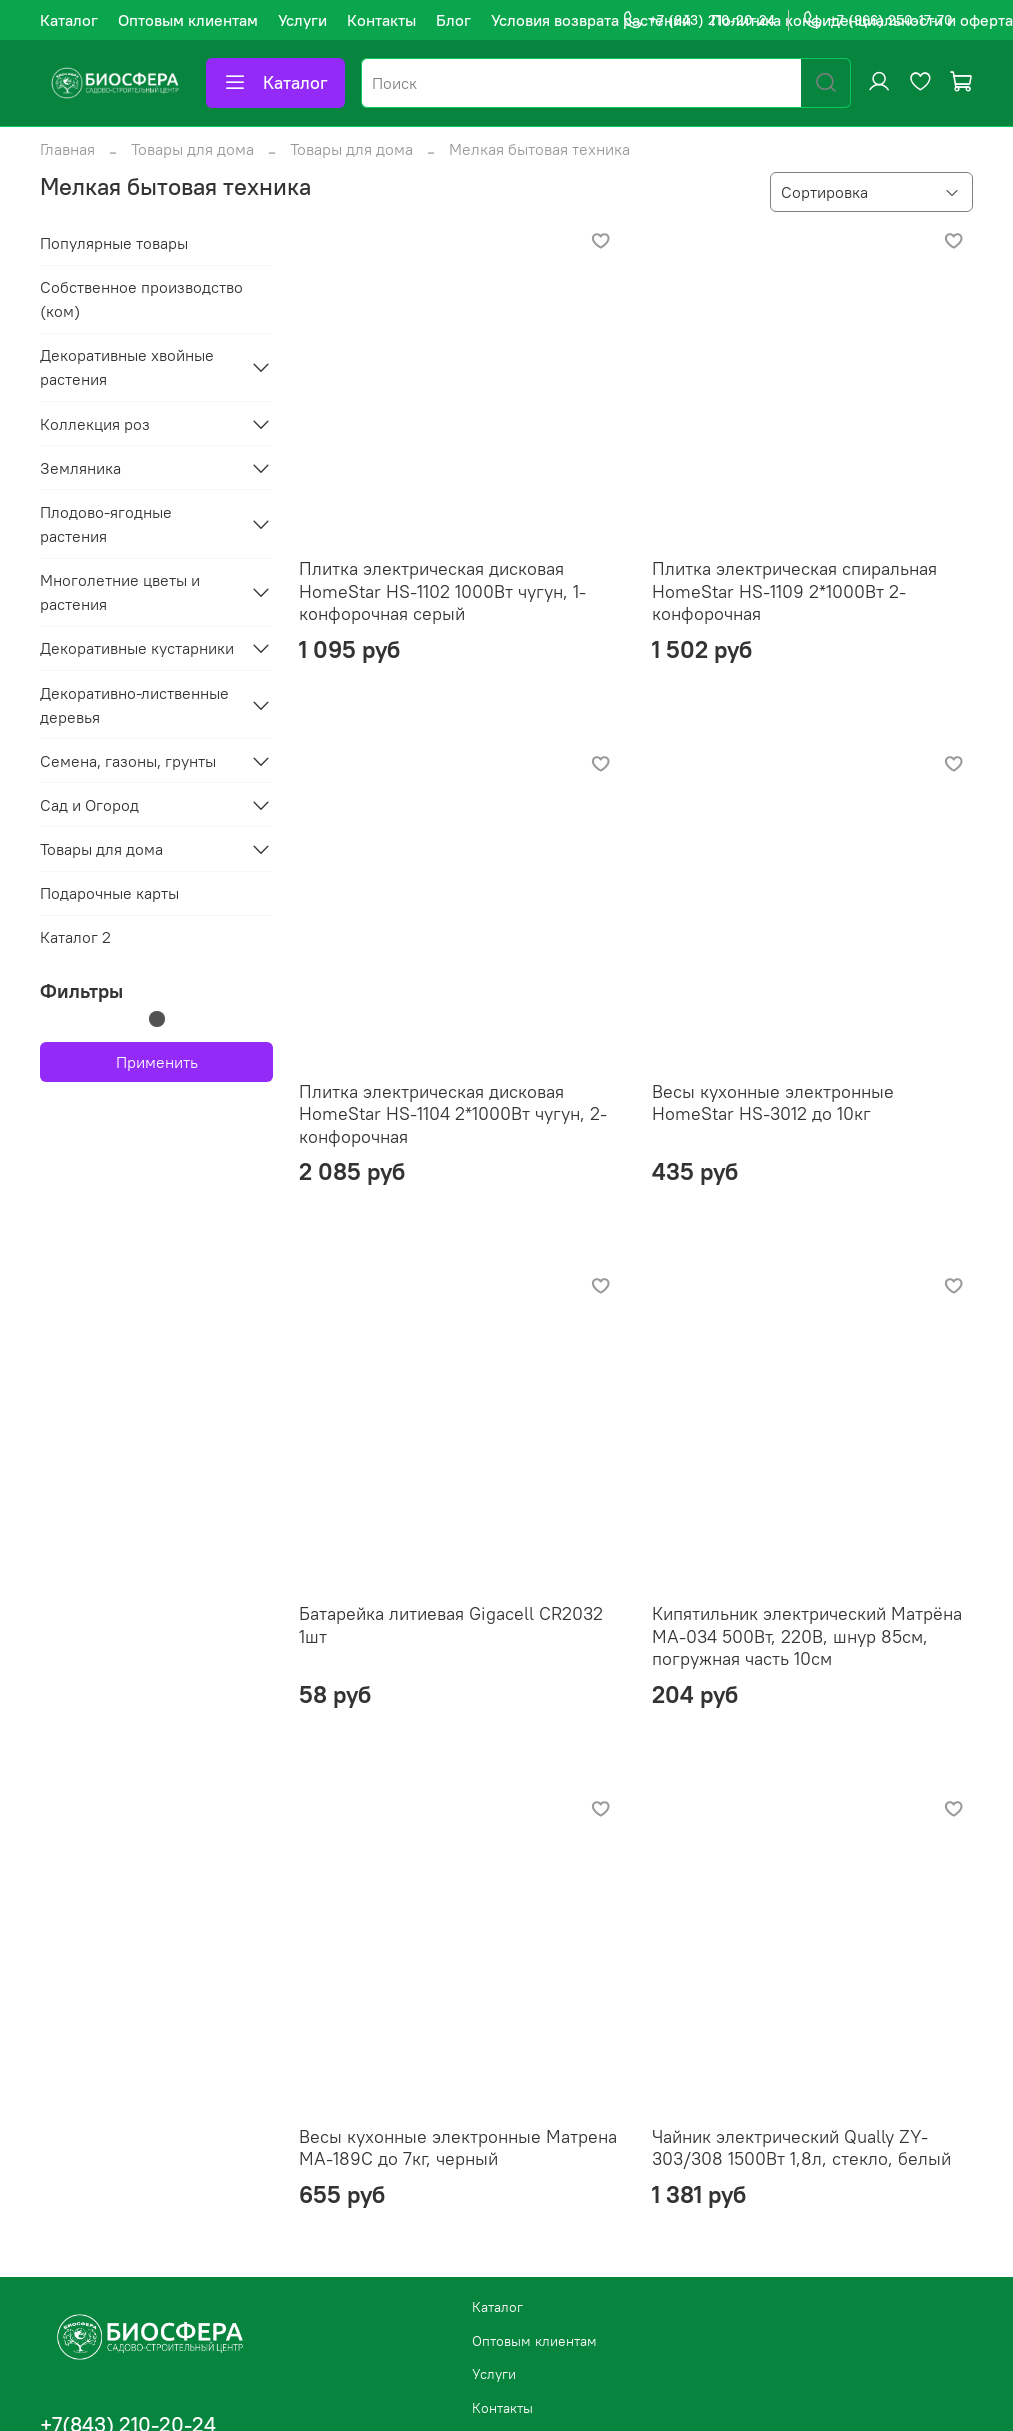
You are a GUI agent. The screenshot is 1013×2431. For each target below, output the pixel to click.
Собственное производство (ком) (141, 299)
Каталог (69, 20)
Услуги (302, 20)
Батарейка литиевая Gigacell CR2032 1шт (451, 1625)
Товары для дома (192, 149)
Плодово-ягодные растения (106, 524)
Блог (453, 20)
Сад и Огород (89, 805)
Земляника (80, 468)
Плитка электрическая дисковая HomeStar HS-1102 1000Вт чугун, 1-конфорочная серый (442, 591)
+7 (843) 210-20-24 (698, 20)
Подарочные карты (109, 893)
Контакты (381, 20)
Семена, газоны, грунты (128, 761)
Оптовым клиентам (188, 20)
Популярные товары (114, 243)
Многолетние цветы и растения (120, 592)
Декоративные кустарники (137, 648)
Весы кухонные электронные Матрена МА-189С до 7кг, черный (458, 2148)
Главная (67, 149)
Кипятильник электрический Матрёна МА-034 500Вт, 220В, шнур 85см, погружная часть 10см (807, 1636)
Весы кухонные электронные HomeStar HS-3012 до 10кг (773, 1103)
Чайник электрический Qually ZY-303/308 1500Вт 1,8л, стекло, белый (801, 2148)
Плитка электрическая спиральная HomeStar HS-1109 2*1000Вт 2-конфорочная (794, 591)
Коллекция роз (95, 424)
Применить (157, 1062)
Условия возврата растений (591, 20)
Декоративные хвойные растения (127, 367)
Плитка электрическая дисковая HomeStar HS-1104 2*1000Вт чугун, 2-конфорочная (453, 1114)
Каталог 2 (75, 937)
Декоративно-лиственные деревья (134, 705)
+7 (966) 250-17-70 (877, 20)
